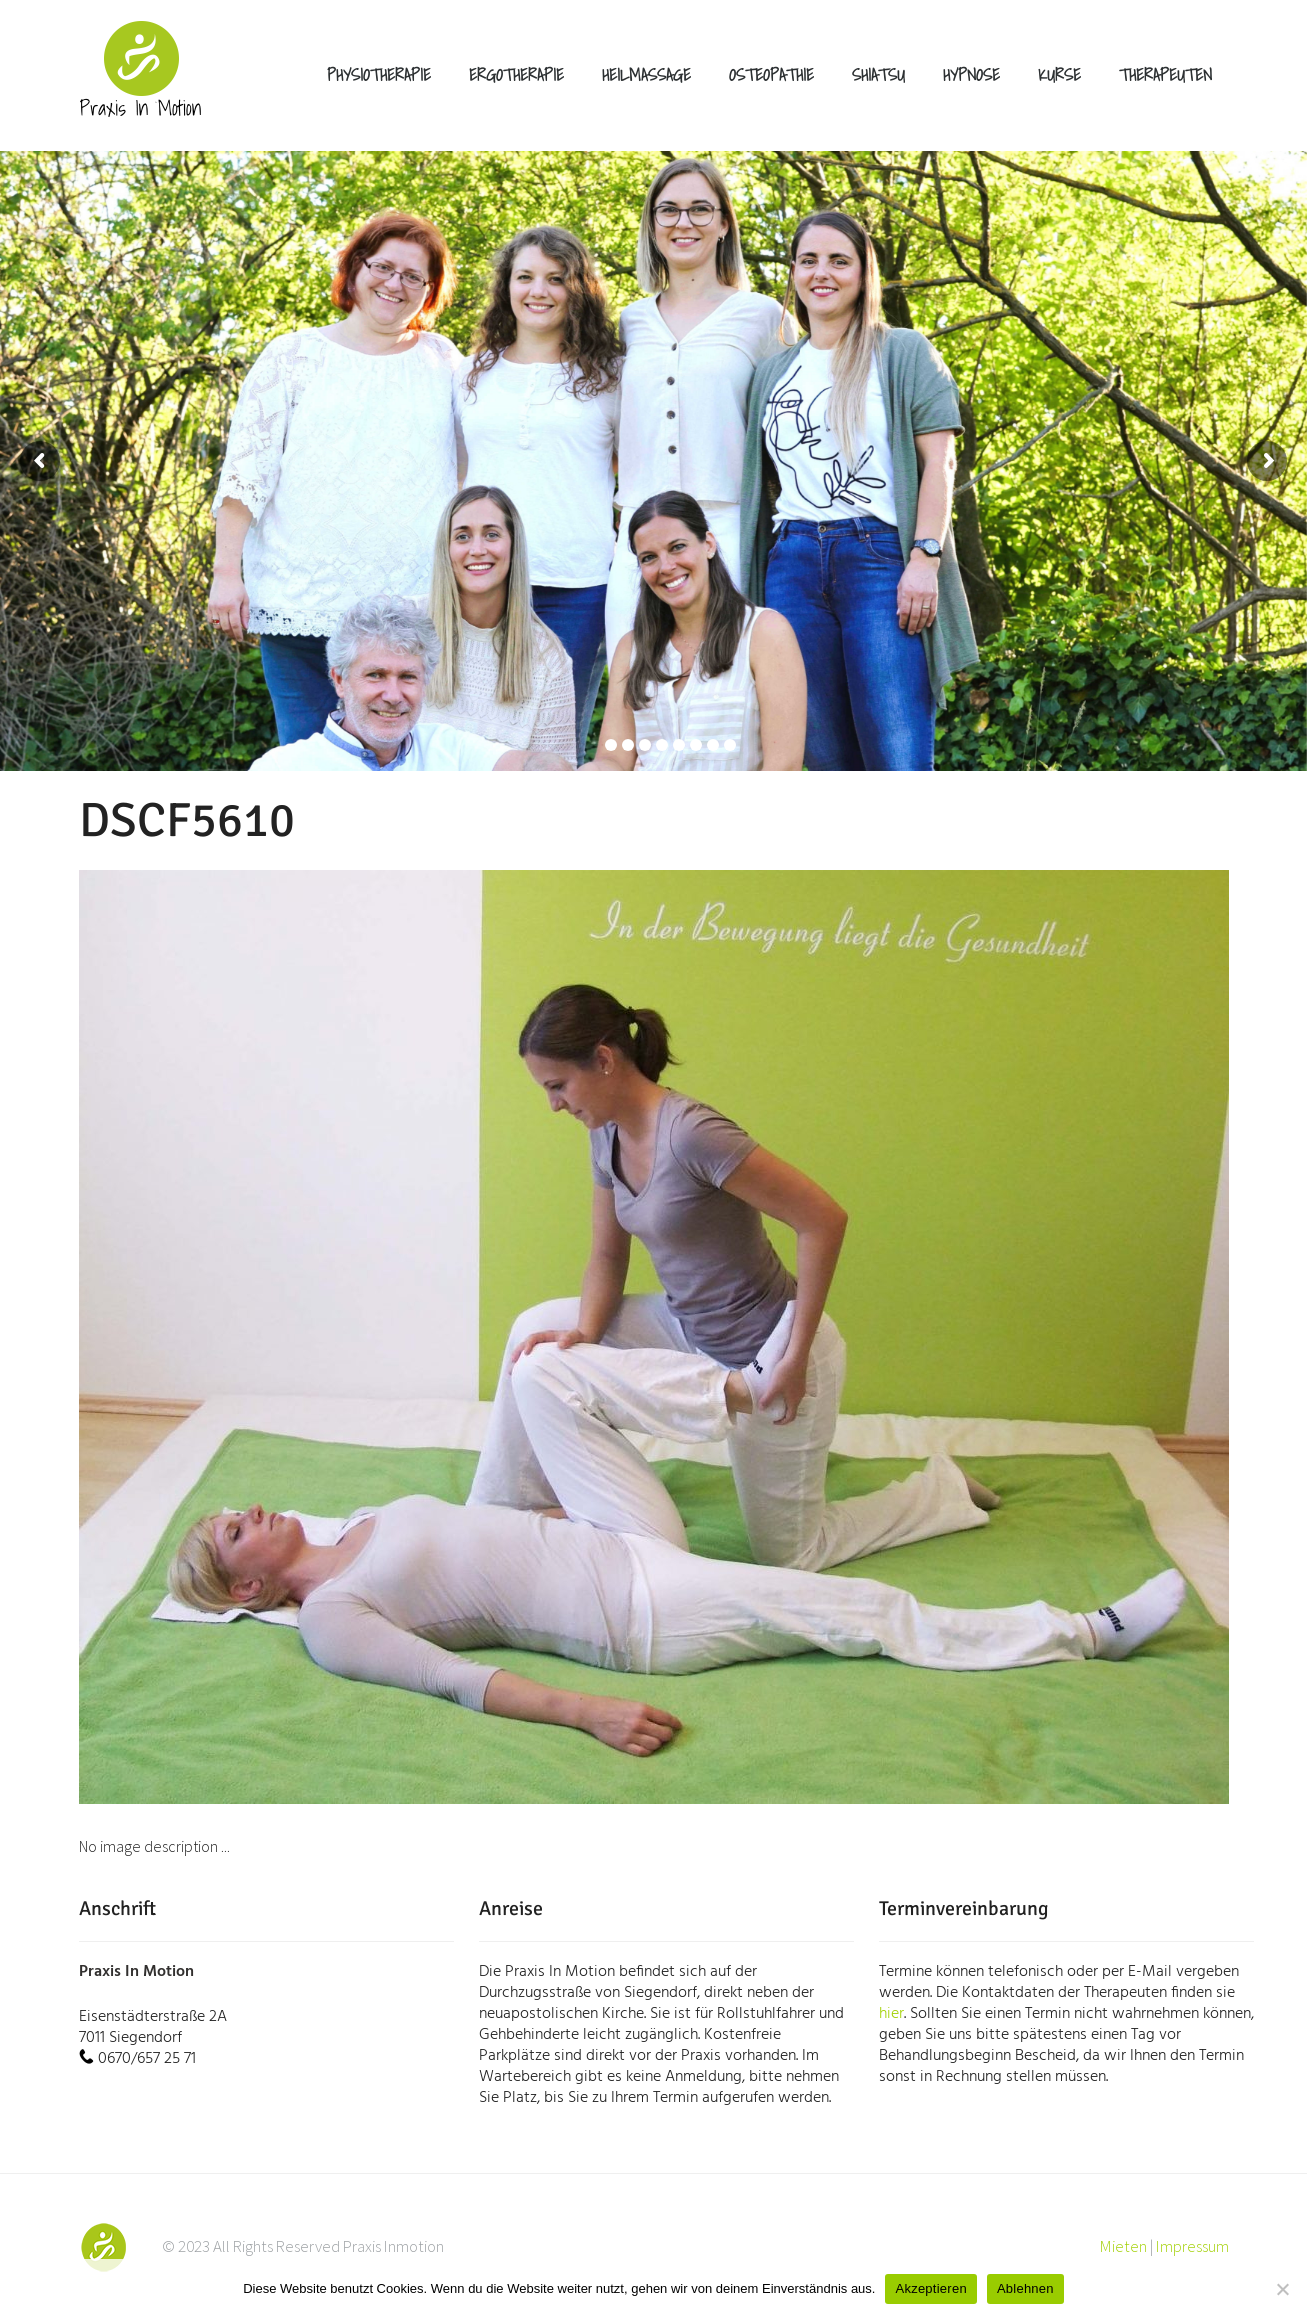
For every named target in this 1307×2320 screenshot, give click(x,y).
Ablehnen (1025, 2288)
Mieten (1123, 2246)
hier (891, 2014)
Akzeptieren (930, 2288)
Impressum (1192, 2246)
